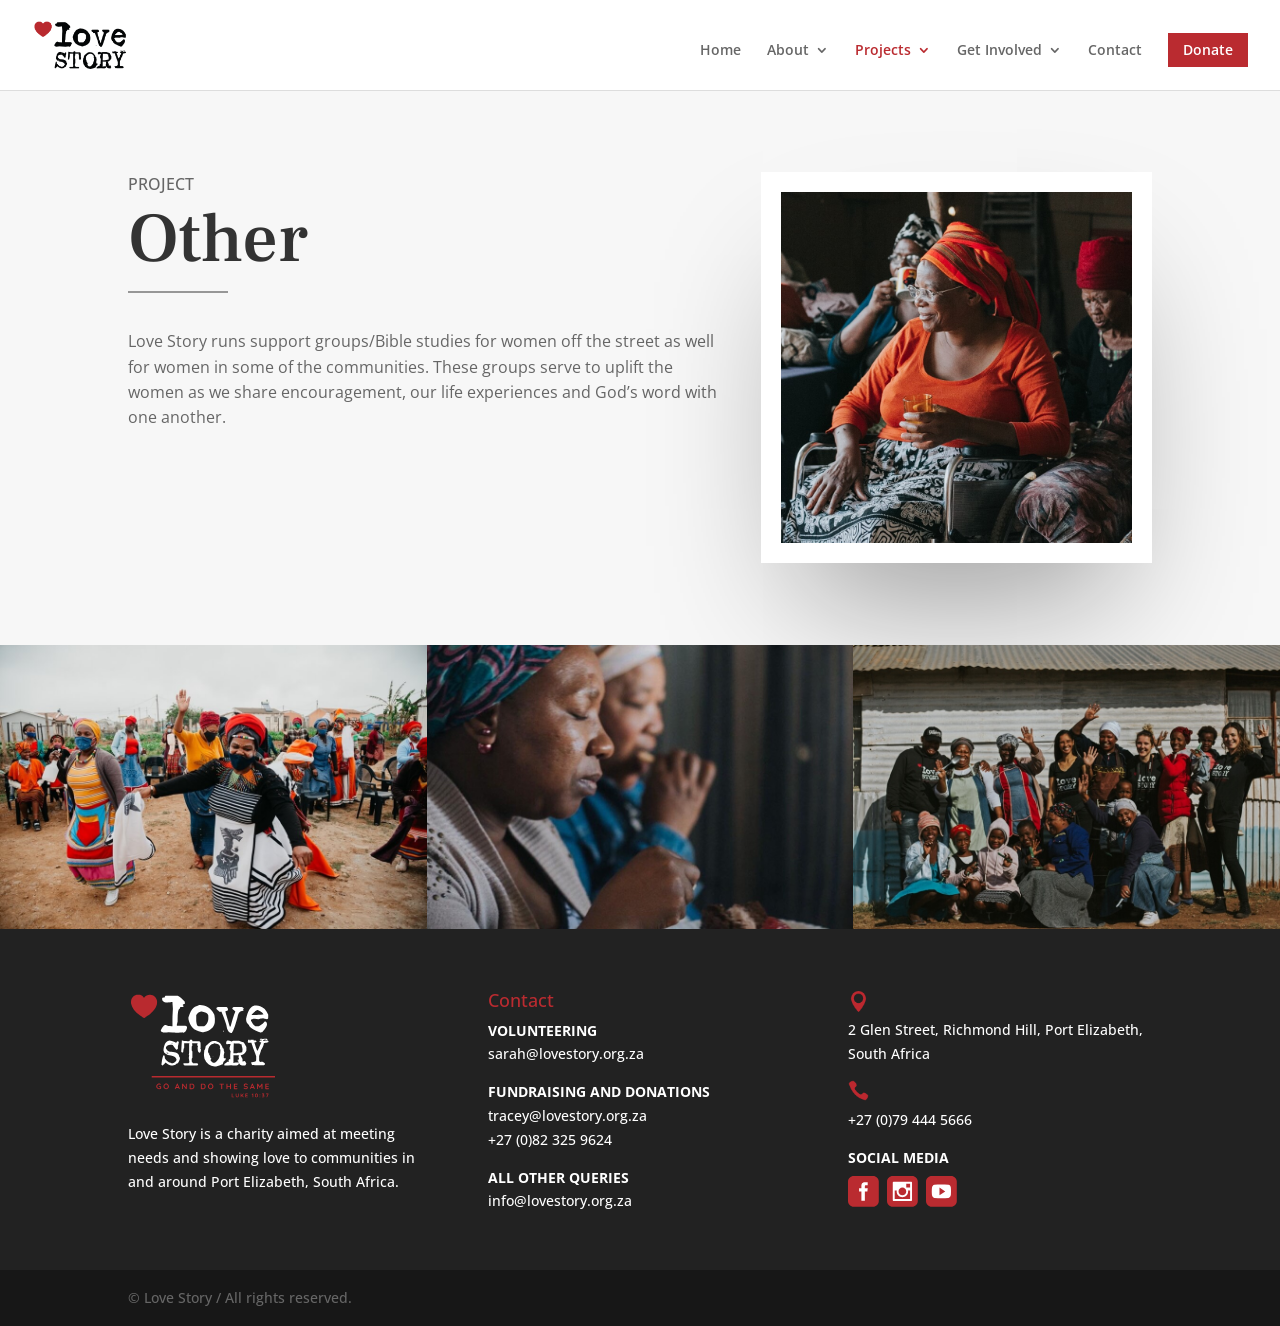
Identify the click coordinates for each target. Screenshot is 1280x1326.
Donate (1208, 49)
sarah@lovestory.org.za (566, 1053)
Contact (1115, 51)
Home (720, 51)
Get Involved (999, 51)
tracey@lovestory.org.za (567, 1115)
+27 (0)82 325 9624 (550, 1139)
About (788, 51)
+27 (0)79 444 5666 (910, 1119)
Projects (883, 51)
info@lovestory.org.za (560, 1200)
